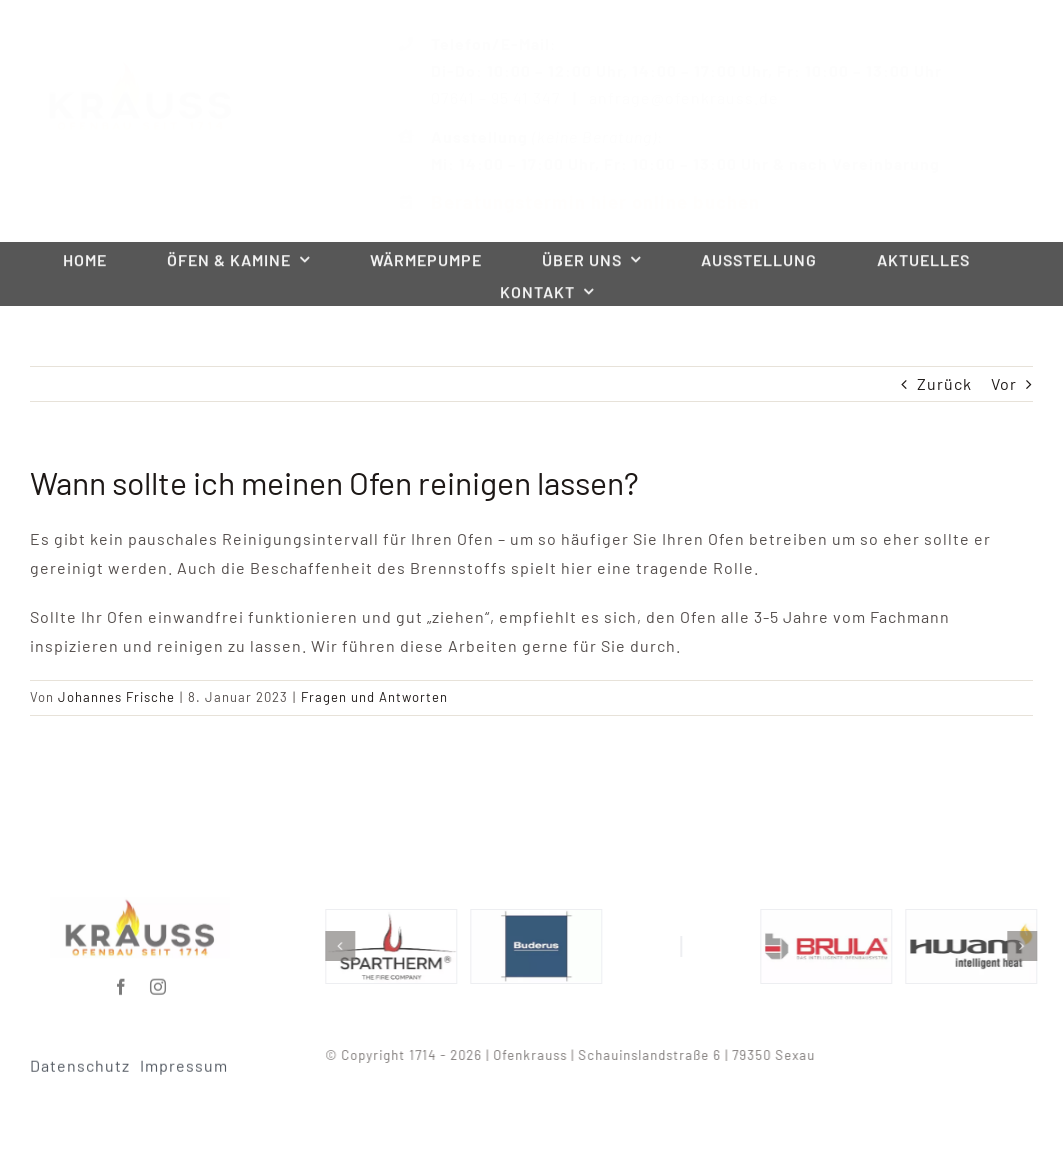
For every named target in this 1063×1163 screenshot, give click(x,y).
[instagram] (158, 981)
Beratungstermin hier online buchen (579, 201)
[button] (345, 946)
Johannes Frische (116, 697)
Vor (1004, 383)
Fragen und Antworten (374, 697)
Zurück (944, 383)
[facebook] (121, 981)
